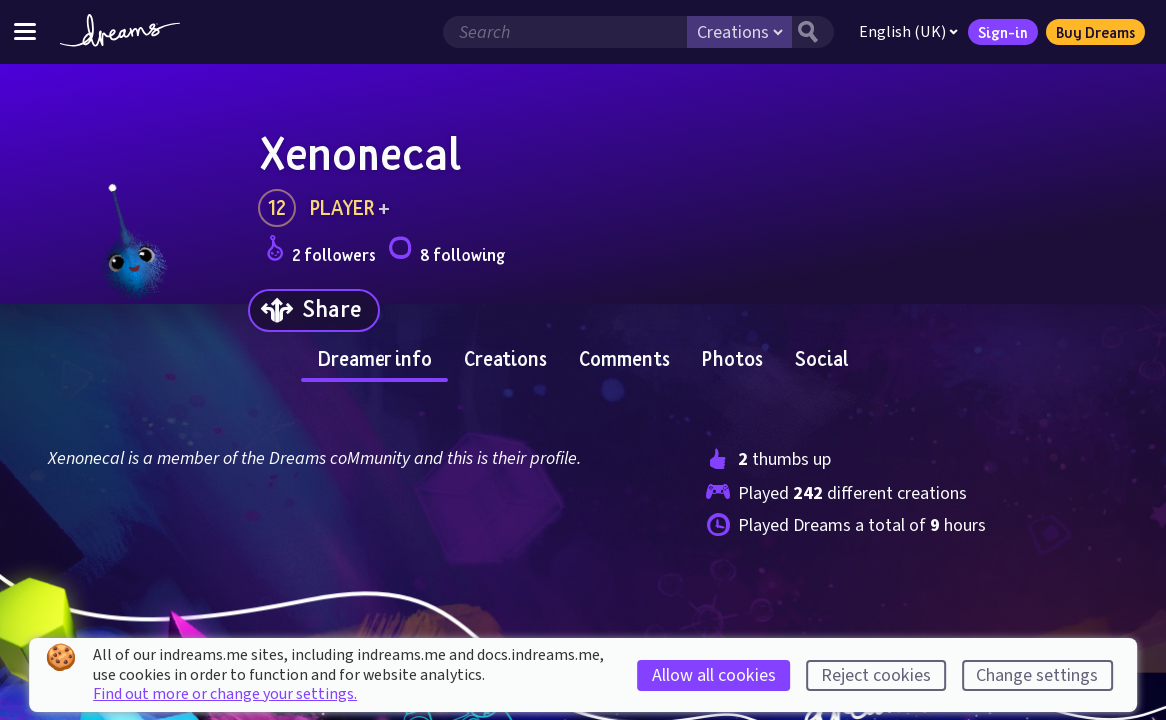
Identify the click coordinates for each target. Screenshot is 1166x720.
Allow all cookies (714, 675)
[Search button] (813, 32)
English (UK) (908, 32)
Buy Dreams (1095, 32)
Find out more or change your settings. (225, 694)
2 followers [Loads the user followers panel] (321, 251)
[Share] (314, 310)
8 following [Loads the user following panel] (446, 251)
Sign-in (1003, 32)
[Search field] (565, 32)
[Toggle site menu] (25, 31)
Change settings (1037, 675)
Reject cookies (876, 675)
